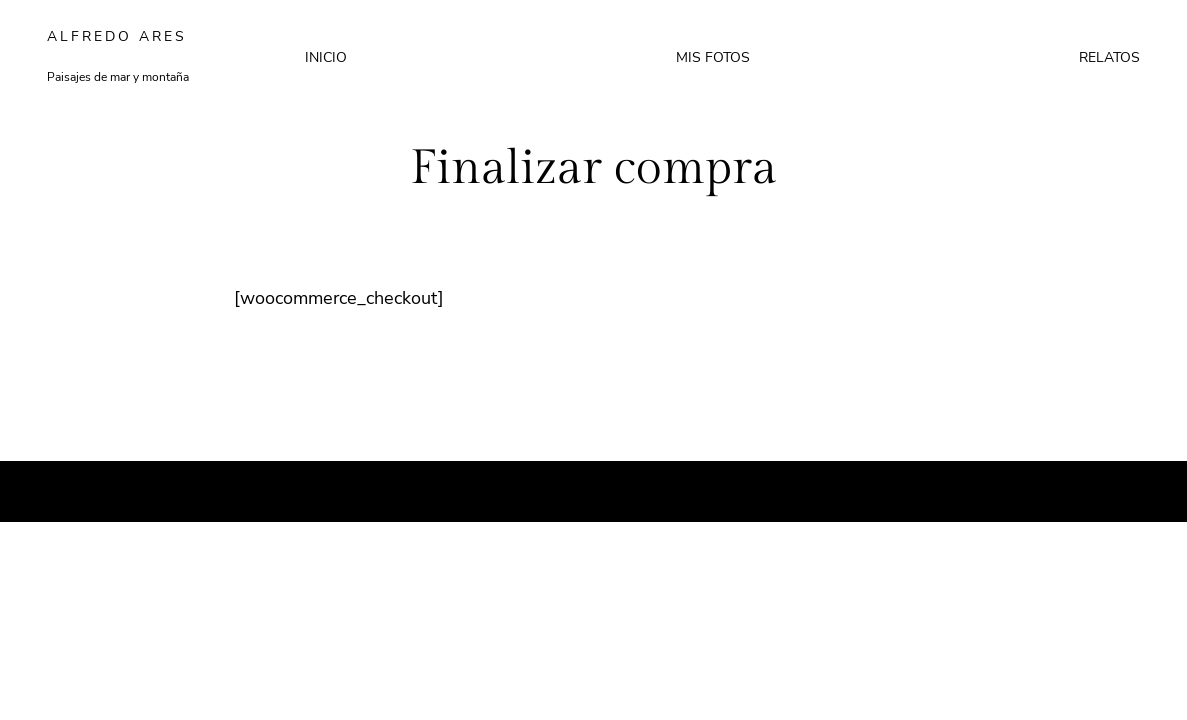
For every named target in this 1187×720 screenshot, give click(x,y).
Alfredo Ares (117, 36)
